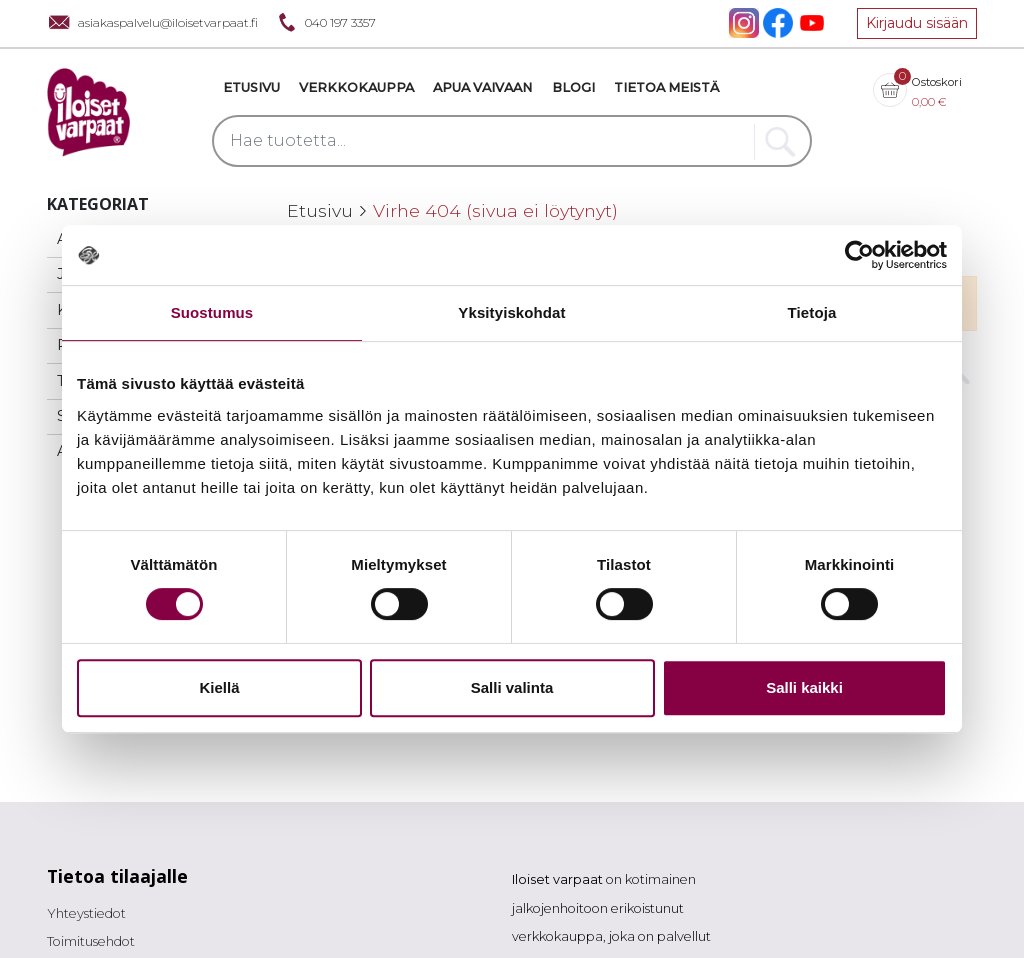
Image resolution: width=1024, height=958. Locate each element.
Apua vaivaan (482, 87)
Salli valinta (512, 687)
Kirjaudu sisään (917, 23)
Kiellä (219, 687)
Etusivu (251, 87)
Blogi (573, 87)
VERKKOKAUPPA (356, 87)
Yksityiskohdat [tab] (511, 312)
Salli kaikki (804, 687)
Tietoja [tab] (812, 312)
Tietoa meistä (666, 87)
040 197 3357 (325, 22)
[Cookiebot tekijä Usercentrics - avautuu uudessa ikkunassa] (859, 255)
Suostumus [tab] (212, 312)
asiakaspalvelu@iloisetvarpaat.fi (152, 22)
